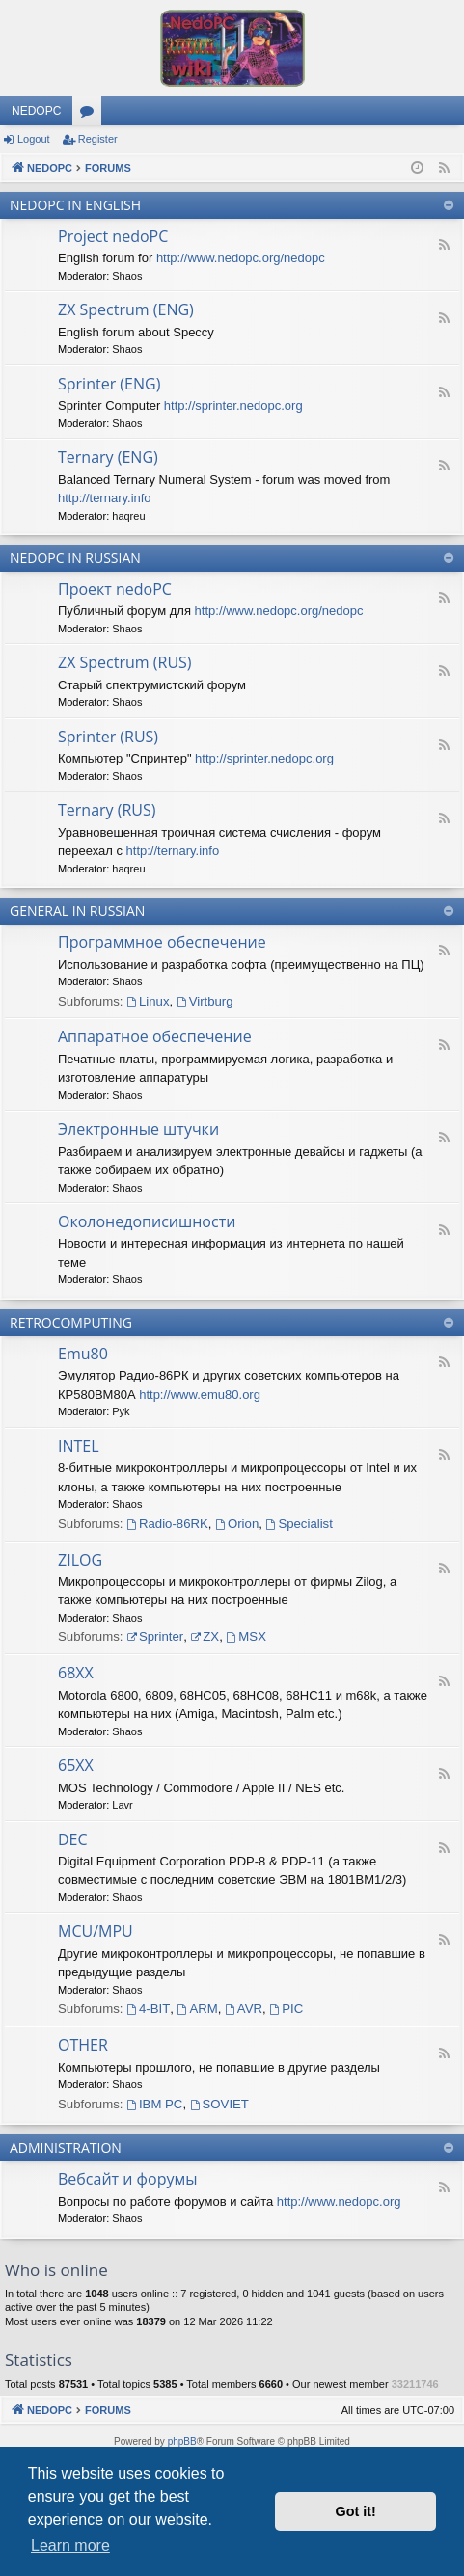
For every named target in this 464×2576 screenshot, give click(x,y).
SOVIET (219, 2104)
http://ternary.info (104, 498)
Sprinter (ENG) (109, 383)
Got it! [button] (356, 2511)
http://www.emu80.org (199, 1394)
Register (98, 139)
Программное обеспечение (162, 942)
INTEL (78, 1446)
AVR (243, 2008)
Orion (237, 1523)
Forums (90, 114)
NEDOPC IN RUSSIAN (75, 558)
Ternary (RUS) (107, 809)
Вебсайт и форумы (127, 2178)
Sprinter (154, 1636)
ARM (197, 2008)
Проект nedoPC (115, 589)
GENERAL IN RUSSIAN (77, 910)
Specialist (299, 1523)
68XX (76, 1672)
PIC (286, 2008)
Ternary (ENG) (108, 457)
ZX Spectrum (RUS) (125, 662)
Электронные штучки (138, 1129)
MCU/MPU (95, 1931)
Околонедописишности (146, 1221)
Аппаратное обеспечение (155, 1036)
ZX (204, 1636)
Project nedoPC (113, 236)
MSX (246, 1636)
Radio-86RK (167, 1523)
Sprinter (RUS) (108, 736)
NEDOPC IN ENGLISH (75, 205)
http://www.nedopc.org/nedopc (240, 258)
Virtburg (205, 1001)
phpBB (182, 2441)
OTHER (83, 2044)
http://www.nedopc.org (339, 2201)
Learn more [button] (70, 2545)
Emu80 (83, 1353)
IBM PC (154, 2104)
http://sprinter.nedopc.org (233, 405)
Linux (147, 1001)
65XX (76, 1765)
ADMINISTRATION (66, 2147)
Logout (33, 139)
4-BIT (148, 2008)
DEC (73, 1839)
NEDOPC (36, 111)
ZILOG (80, 1559)
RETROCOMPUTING (71, 1322)
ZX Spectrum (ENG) (126, 309)
